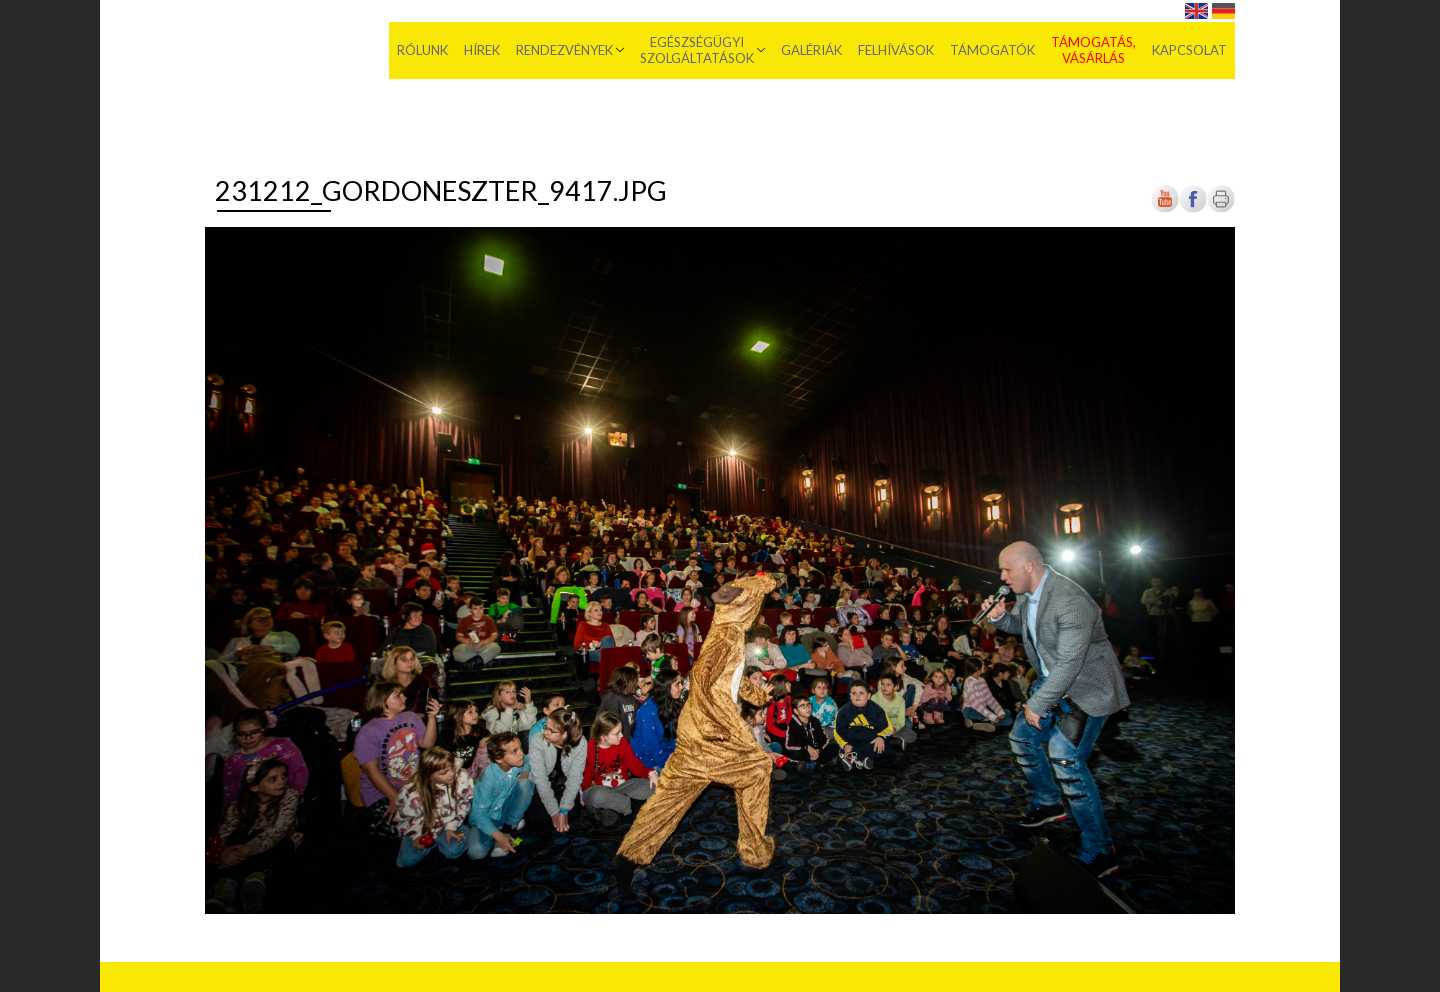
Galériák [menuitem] (811, 50)
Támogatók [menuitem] (992, 50)
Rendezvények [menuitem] (564, 50)
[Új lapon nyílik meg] (1193, 208)
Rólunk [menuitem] (422, 50)
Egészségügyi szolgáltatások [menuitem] (697, 50)
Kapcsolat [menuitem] (1189, 50)
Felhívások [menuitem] (896, 50)
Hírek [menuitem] (482, 50)
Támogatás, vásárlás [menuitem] (1093, 50)
